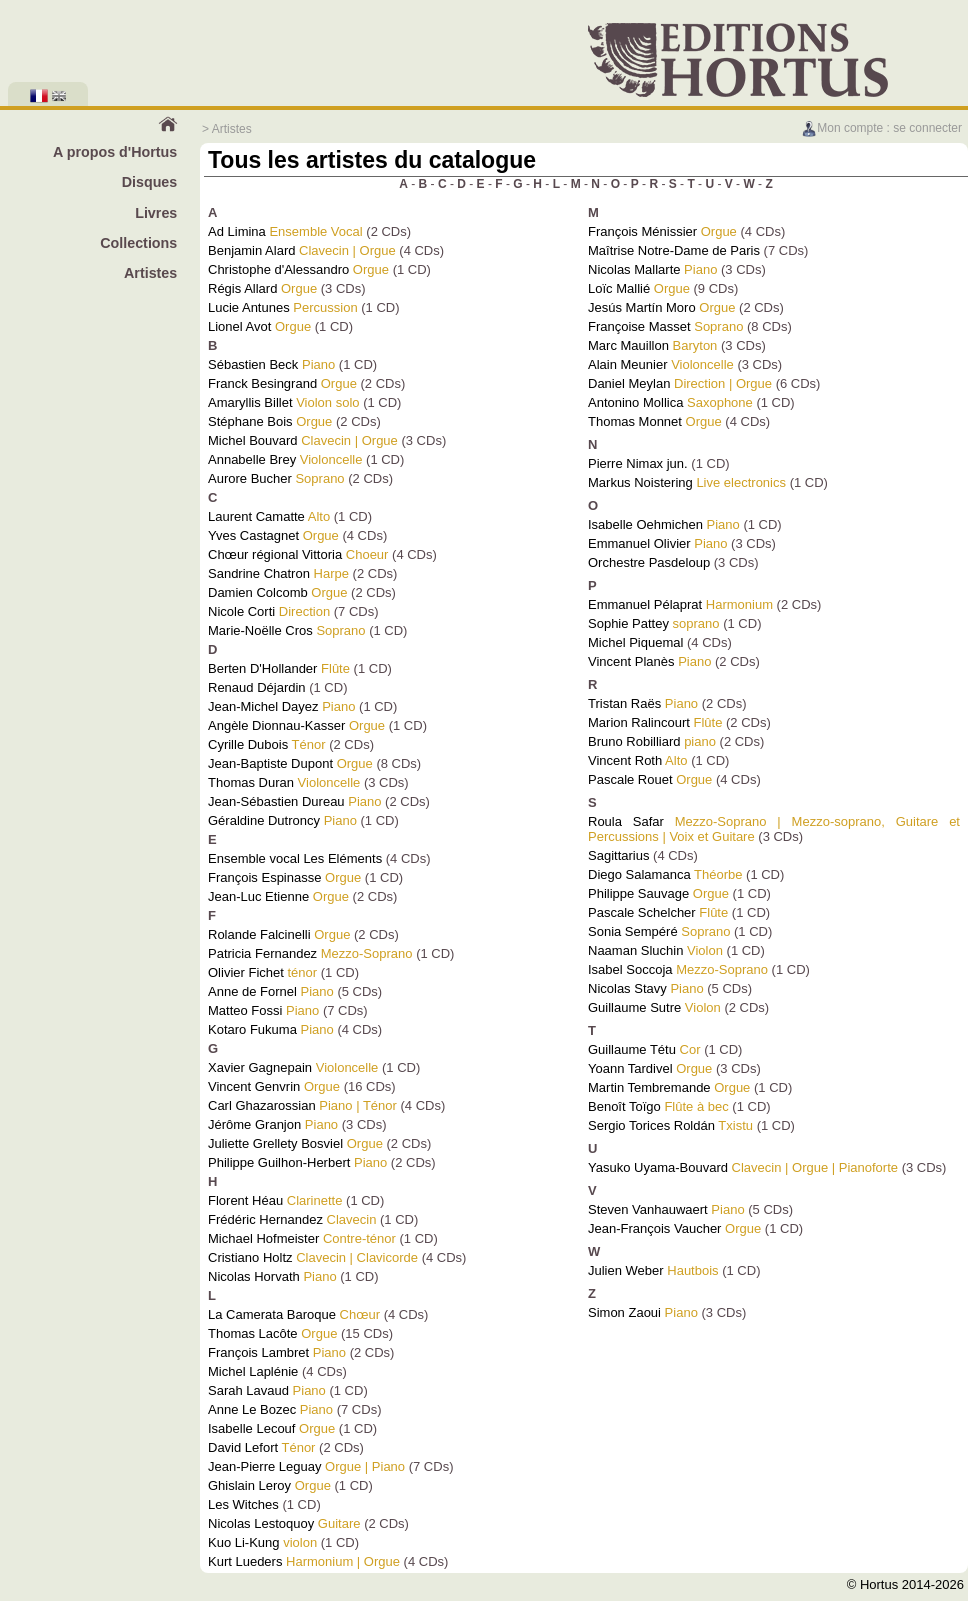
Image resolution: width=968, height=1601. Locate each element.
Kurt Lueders (245, 1561)
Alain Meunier (628, 364)
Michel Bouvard (253, 440)
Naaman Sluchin (635, 950)
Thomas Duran (251, 782)
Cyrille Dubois (248, 744)
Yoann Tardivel (630, 1068)
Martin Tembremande (649, 1087)
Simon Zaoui (624, 1312)
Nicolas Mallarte (634, 269)
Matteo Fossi (245, 1010)
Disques (150, 182)
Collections (138, 243)
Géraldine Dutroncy (264, 820)
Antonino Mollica (635, 402)
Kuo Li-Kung (244, 1542)
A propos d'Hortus (115, 152)
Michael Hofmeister (263, 1238)
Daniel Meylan (629, 383)
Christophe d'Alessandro (278, 269)
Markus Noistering (640, 482)
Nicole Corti (241, 611)
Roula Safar (626, 821)
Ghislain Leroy (249, 1485)
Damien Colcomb (258, 592)
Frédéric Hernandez (265, 1219)
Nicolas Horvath (254, 1276)
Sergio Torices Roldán (651, 1125)
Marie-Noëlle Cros (260, 630)
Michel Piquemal (635, 642)
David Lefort (243, 1447)
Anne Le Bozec (252, 1409)
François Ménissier (642, 231)
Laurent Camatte (256, 516)
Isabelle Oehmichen (645, 524)
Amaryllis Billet (250, 402)
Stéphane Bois (250, 421)
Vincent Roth (625, 760)
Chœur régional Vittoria (275, 554)
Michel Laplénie (253, 1371)
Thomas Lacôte (253, 1333)
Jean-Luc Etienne (258, 896)
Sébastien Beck (253, 364)
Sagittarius (618, 855)
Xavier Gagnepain (260, 1067)
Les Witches (243, 1504)
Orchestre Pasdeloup (649, 562)
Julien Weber (626, 1270)
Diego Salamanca (639, 874)
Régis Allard (242, 288)
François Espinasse (264, 877)
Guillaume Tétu (632, 1049)
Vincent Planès (631, 661)
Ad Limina (237, 231)
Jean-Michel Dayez (263, 706)
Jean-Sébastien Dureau (276, 801)
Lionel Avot (239, 326)
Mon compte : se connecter (881, 128)
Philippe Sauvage (638, 893)
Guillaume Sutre (634, 1007)
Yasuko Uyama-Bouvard (658, 1167)
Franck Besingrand (262, 383)
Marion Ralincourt (639, 722)
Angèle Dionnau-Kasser (276, 725)
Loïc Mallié (619, 288)
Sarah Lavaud (248, 1390)
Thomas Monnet (635, 421)
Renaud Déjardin (257, 687)
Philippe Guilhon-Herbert (279, 1162)
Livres (156, 213)
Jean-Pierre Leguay (264, 1466)
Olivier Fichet (246, 972)
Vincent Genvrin (254, 1086)
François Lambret (258, 1352)
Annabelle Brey (252, 459)
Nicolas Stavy (627, 988)
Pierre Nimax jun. (638, 463)
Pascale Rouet (630, 779)
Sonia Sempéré (633, 931)
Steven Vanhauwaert (648, 1209)
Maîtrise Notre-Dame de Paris (674, 250)
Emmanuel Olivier (639, 543)
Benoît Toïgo (624, 1106)
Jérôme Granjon (254, 1124)
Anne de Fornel (252, 991)
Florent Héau (245, 1200)
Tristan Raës (624, 703)
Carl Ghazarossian (262, 1105)
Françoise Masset (639, 326)
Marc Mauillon (628, 345)
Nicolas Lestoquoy (261, 1523)
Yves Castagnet (253, 535)
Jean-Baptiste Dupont (270, 763)
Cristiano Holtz (250, 1257)
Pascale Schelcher (642, 912)
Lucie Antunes (249, 307)
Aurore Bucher (250, 478)
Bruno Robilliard (634, 741)
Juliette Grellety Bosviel (275, 1143)
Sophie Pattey (628, 623)
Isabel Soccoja (630, 969)
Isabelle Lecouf (251, 1428)
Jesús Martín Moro (642, 307)
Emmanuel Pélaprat (645, 604)
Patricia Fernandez (262, 953)
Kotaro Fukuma (252, 1029)
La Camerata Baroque (272, 1314)
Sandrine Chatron (259, 573)
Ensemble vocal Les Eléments (295, 858)
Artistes (150, 273)
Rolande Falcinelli (259, 934)
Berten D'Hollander (262, 668)
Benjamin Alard (251, 250)
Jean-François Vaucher (654, 1228)
